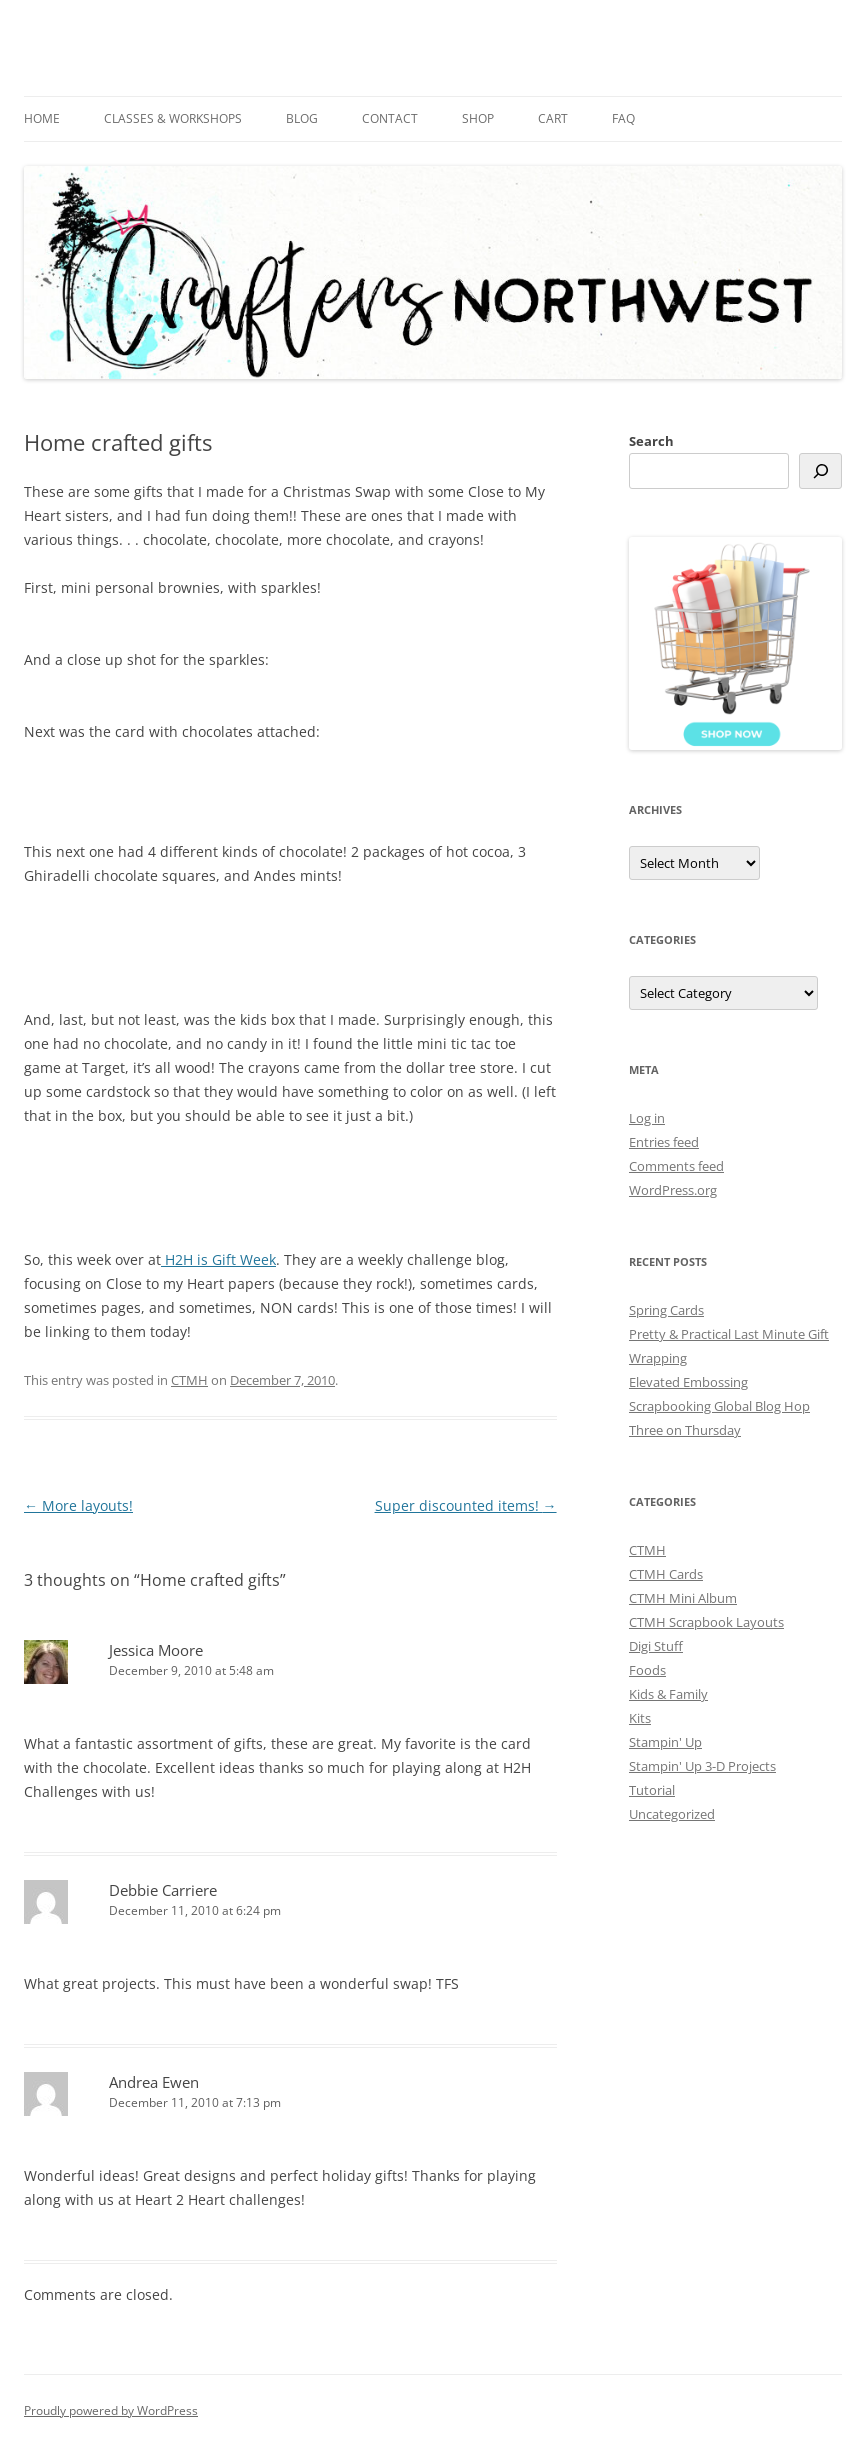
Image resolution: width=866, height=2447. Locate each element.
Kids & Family (668, 1694)
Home (42, 118)
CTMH (189, 1380)
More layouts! (78, 1505)
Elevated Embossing (688, 1382)
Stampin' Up (665, 1742)
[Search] (820, 471)
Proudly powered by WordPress (111, 2410)
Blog (302, 118)
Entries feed (664, 1142)
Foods (647, 1670)
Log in (647, 1118)
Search (651, 441)
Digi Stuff (656, 1646)
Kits (640, 1718)
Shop (478, 118)
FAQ (623, 118)
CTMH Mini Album (683, 1598)
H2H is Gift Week (218, 1259)
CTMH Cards (666, 1574)
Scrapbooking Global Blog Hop (719, 1406)
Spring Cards (666, 1310)
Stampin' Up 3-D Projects (702, 1766)
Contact (390, 118)
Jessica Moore (156, 1650)
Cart (553, 118)
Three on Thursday (685, 1430)
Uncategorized (672, 1814)
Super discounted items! (466, 1505)
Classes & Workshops (173, 118)
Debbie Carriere (163, 1890)
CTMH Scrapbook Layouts (706, 1622)
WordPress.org (673, 1190)
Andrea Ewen (154, 2082)
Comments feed (676, 1166)
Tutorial (652, 1790)
